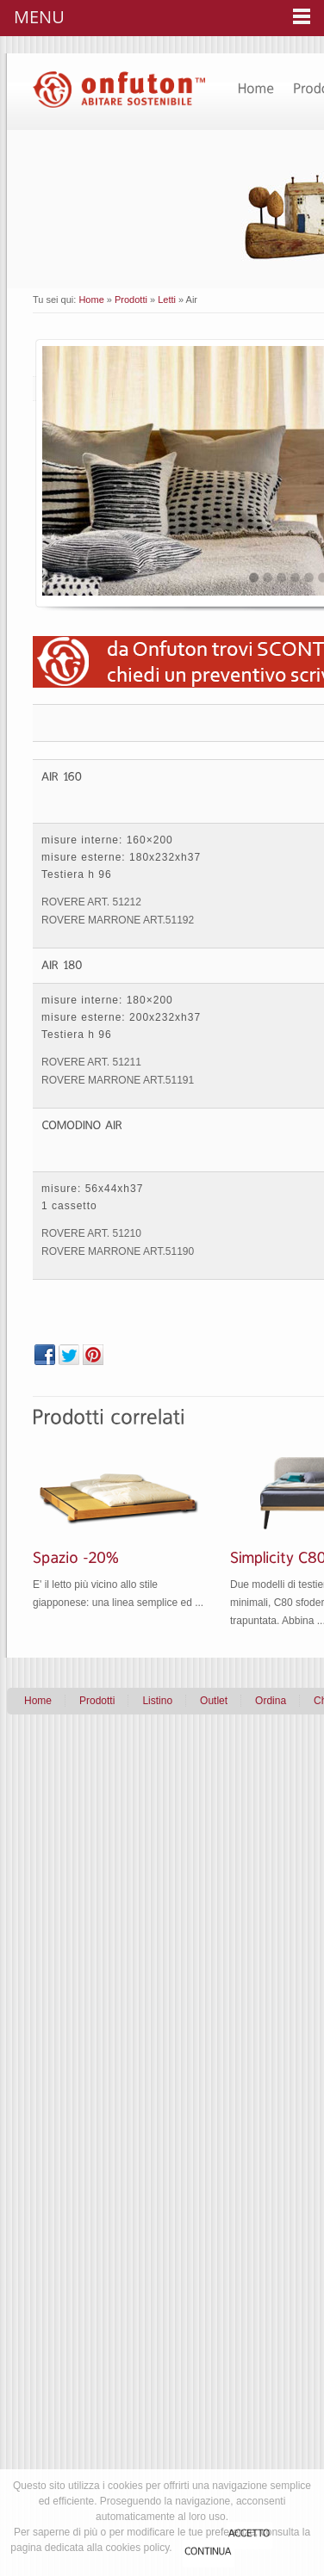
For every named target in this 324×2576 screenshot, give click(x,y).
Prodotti (131, 299)
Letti (167, 299)
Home (90, 299)
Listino (157, 1701)
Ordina (270, 1701)
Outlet (213, 1701)
